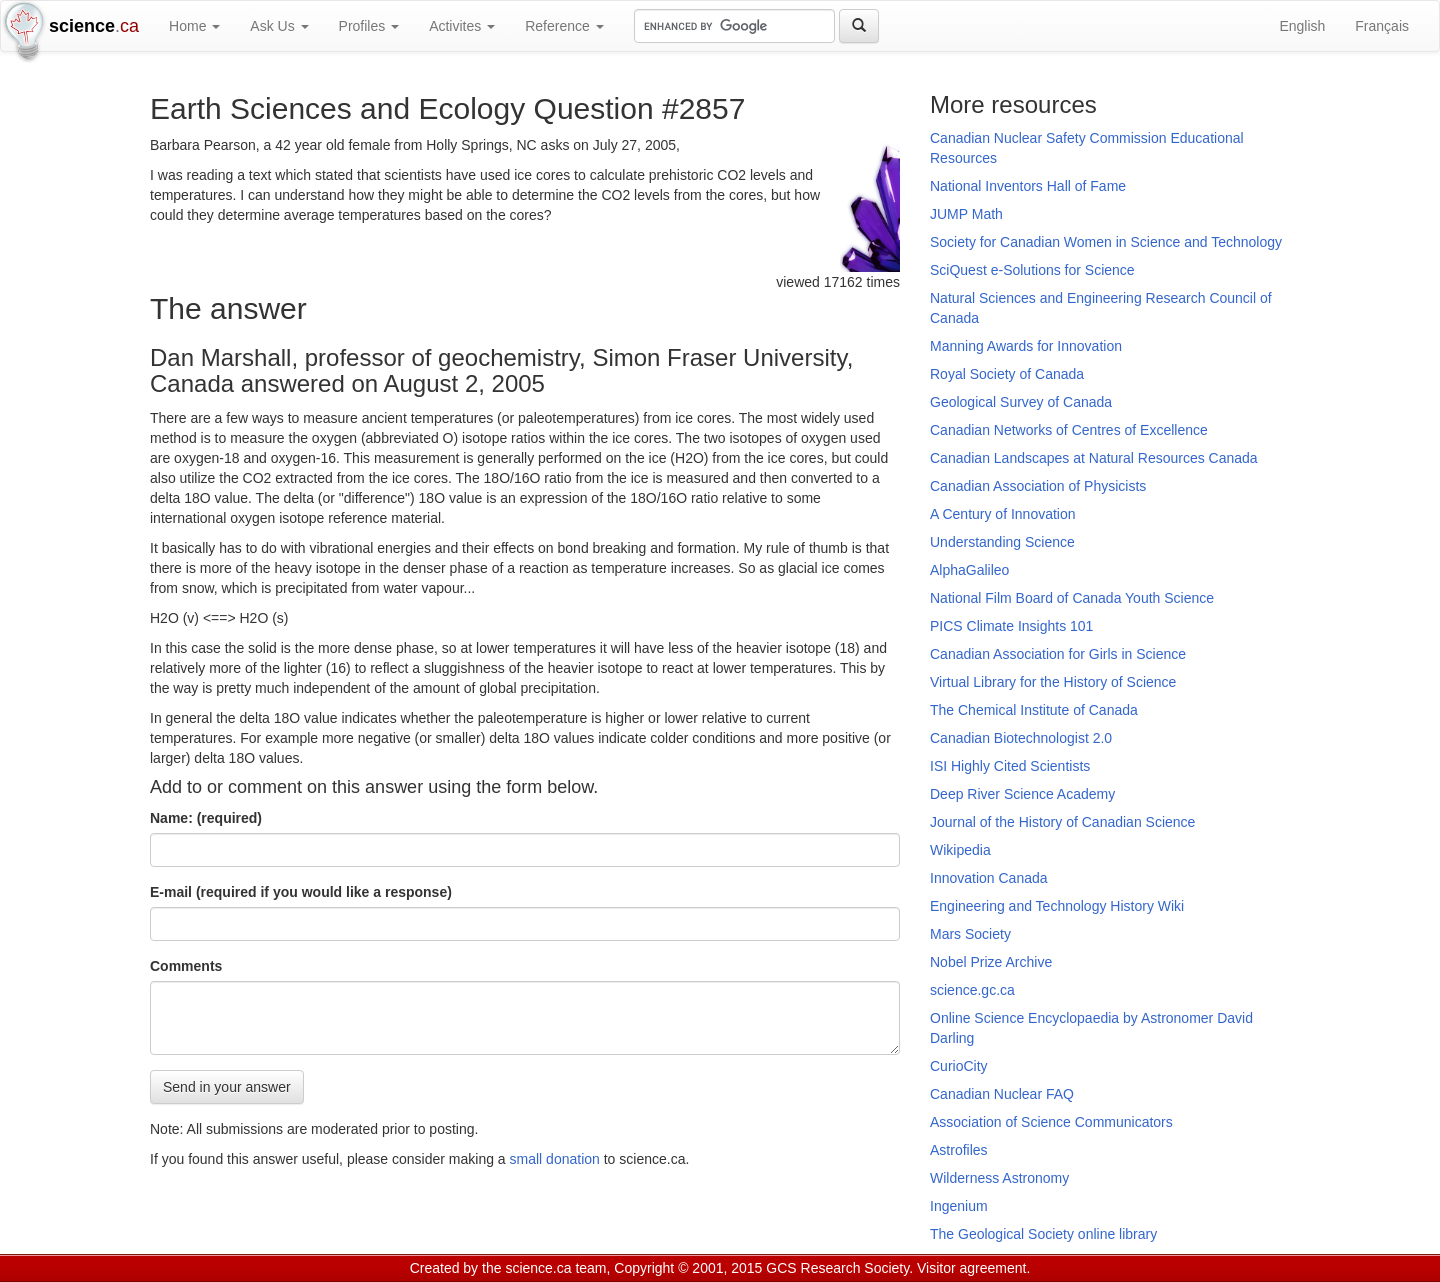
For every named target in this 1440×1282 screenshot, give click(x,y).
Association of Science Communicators (1051, 1122)
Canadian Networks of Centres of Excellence (1069, 430)
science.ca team (555, 1268)
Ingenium (959, 1206)
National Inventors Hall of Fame (1028, 186)
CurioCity (959, 1066)
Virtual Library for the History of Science (1053, 682)
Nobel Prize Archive (991, 962)
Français (1382, 26)
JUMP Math (966, 214)
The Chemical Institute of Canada (1034, 710)
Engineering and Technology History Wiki (1057, 906)
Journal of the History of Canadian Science (1062, 822)
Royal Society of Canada (1007, 374)
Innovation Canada (989, 878)
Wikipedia (960, 850)
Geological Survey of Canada (1021, 402)
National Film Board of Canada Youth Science (1072, 598)
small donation (555, 1159)
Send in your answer (227, 1087)
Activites (462, 26)
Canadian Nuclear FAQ (1002, 1094)
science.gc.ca (972, 990)
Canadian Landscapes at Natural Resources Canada (1094, 458)
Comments (186, 966)
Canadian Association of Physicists (1038, 486)
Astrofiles (959, 1150)
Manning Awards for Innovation (1026, 346)
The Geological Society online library (1043, 1234)
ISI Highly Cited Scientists (1010, 766)
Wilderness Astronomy (999, 1178)
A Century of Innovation (1003, 514)
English (1302, 26)
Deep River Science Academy (1022, 794)
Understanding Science (1002, 542)
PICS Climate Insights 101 (1011, 626)
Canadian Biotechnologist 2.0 (1021, 738)
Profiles (369, 26)
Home (194, 26)
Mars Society (970, 934)
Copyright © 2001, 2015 (688, 1268)
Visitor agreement (971, 1268)
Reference (564, 26)
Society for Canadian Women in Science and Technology (1106, 242)
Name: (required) (206, 818)
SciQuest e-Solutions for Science (1032, 270)
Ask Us (279, 26)
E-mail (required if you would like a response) (301, 892)
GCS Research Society (837, 1268)
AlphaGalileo (969, 570)
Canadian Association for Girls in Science (1058, 654)
